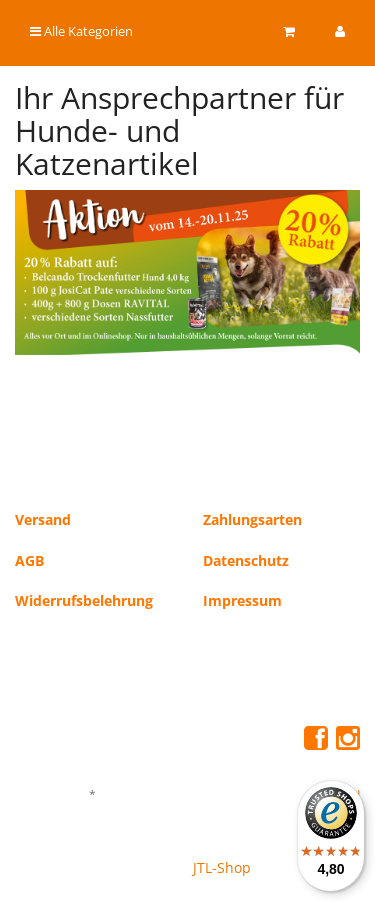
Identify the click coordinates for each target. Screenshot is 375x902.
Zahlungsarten (252, 519)
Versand (43, 519)
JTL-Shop (222, 867)
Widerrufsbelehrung (84, 600)
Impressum (242, 600)
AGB (29, 560)
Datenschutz (246, 560)
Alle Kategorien (81, 31)
